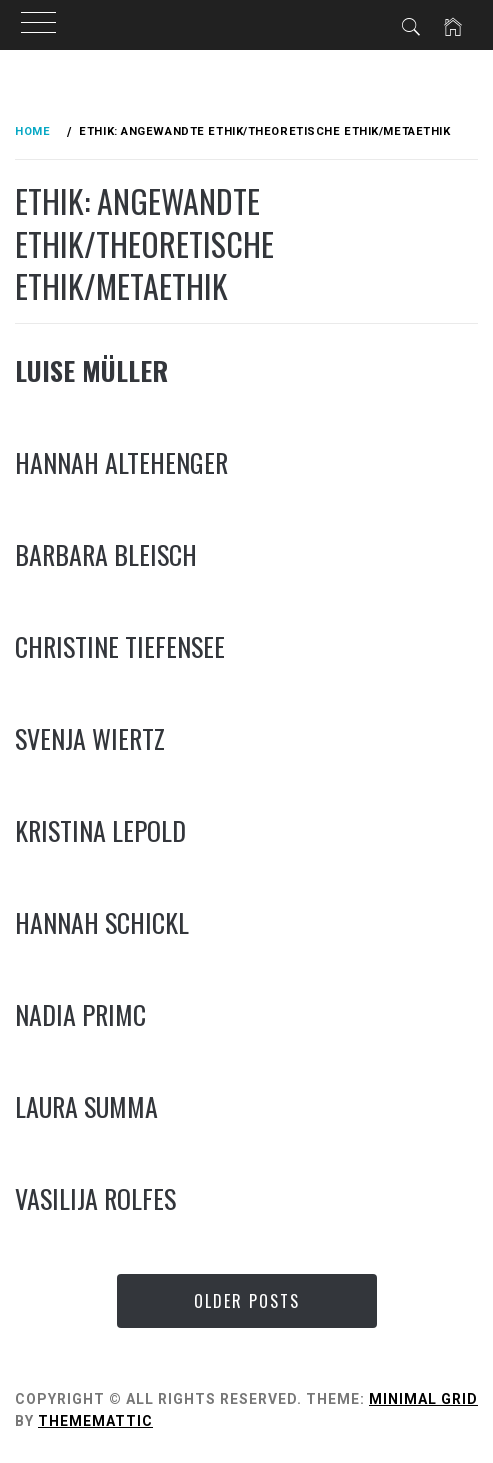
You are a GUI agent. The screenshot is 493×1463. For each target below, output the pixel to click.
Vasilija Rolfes (95, 1198)
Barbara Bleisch (106, 554)
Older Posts (247, 1301)
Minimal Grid (423, 1399)
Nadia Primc (80, 1014)
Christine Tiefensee (120, 646)
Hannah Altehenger (121, 462)
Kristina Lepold (100, 830)
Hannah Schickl (102, 922)
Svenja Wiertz (90, 738)
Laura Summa (86, 1106)
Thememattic (95, 1421)
